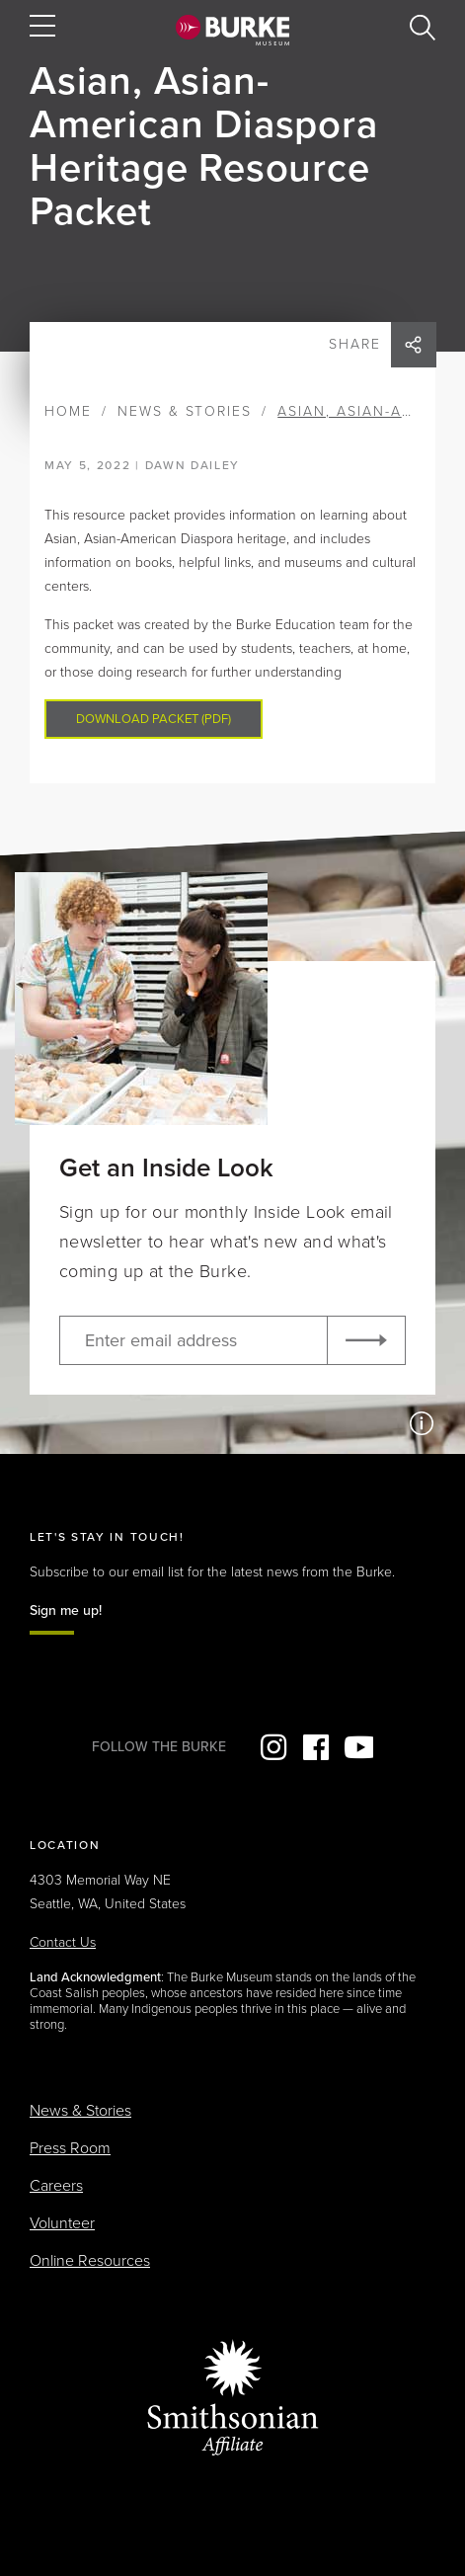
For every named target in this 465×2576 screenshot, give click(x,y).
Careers (56, 2186)
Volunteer (62, 2223)
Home (68, 411)
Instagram (273, 1747)
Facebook (316, 1747)
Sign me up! (66, 1610)
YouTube (358, 1747)
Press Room (70, 2148)
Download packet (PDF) (153, 719)
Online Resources (90, 2261)
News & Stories (184, 411)
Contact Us (63, 1942)
